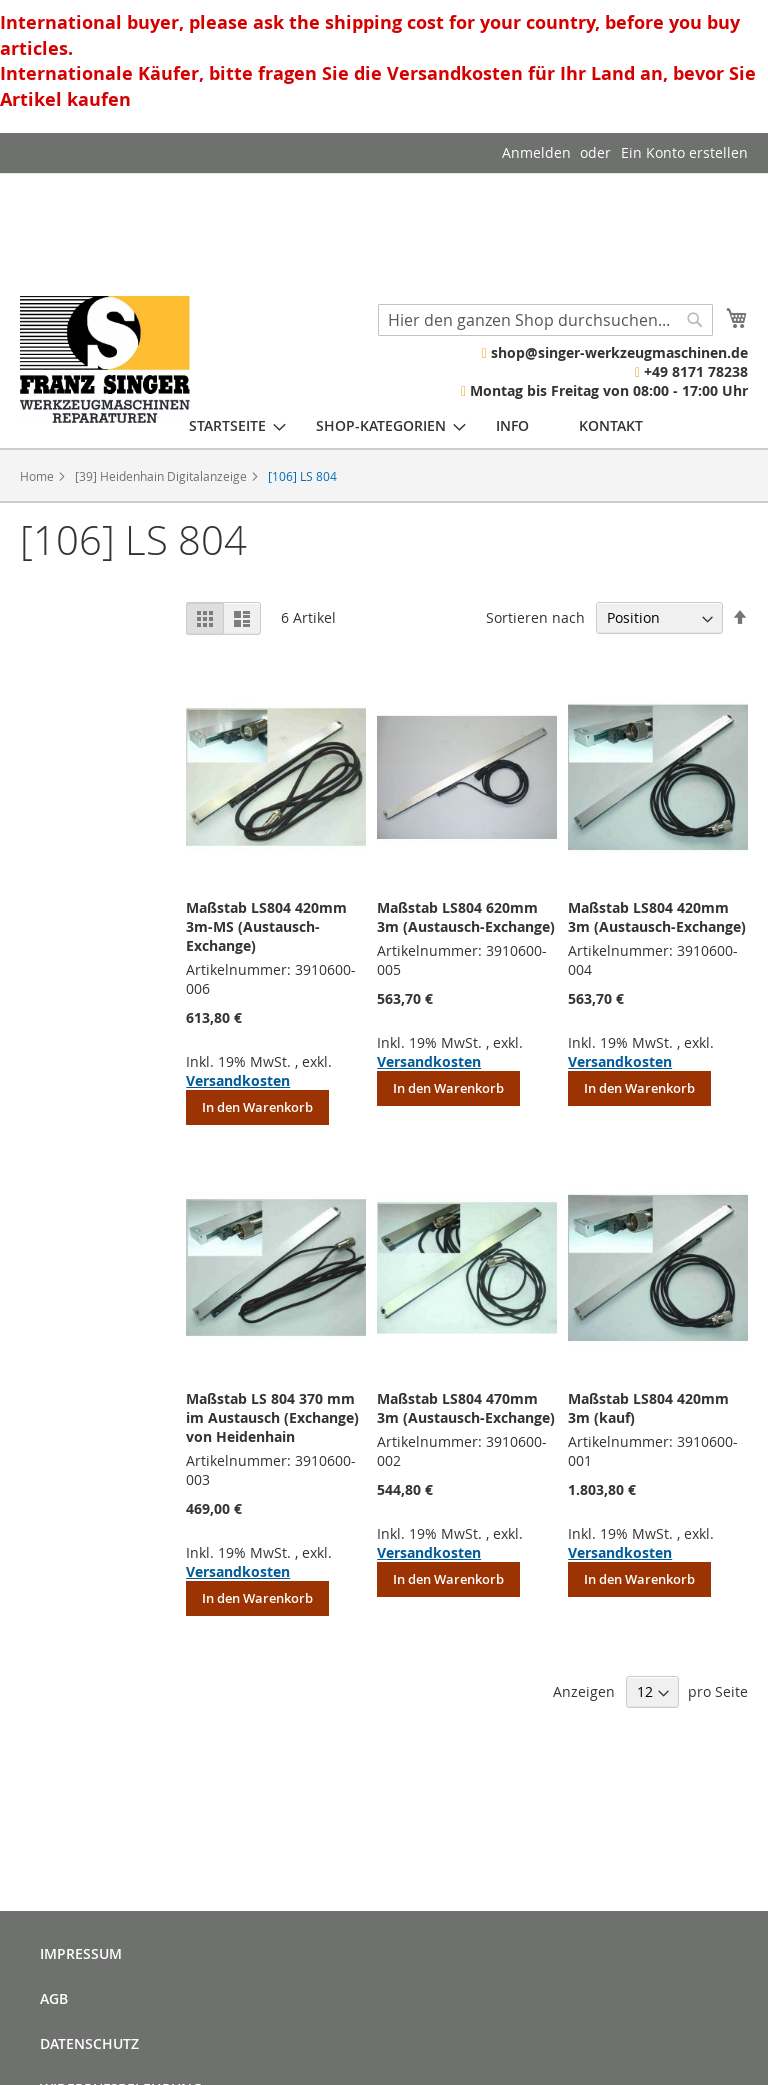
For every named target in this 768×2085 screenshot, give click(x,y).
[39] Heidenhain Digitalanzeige (162, 476)
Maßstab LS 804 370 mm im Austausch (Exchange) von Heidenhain (272, 1417)
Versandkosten (238, 1080)
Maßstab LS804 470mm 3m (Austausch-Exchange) (466, 1408)
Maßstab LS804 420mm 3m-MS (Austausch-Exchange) (266, 926)
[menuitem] (227, 425)
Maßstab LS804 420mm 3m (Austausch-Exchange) (657, 917)
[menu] (416, 425)
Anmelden (536, 152)
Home (38, 476)
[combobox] (545, 320)
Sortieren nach (535, 617)
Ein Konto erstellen (684, 152)
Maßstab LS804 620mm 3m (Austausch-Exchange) (466, 917)
